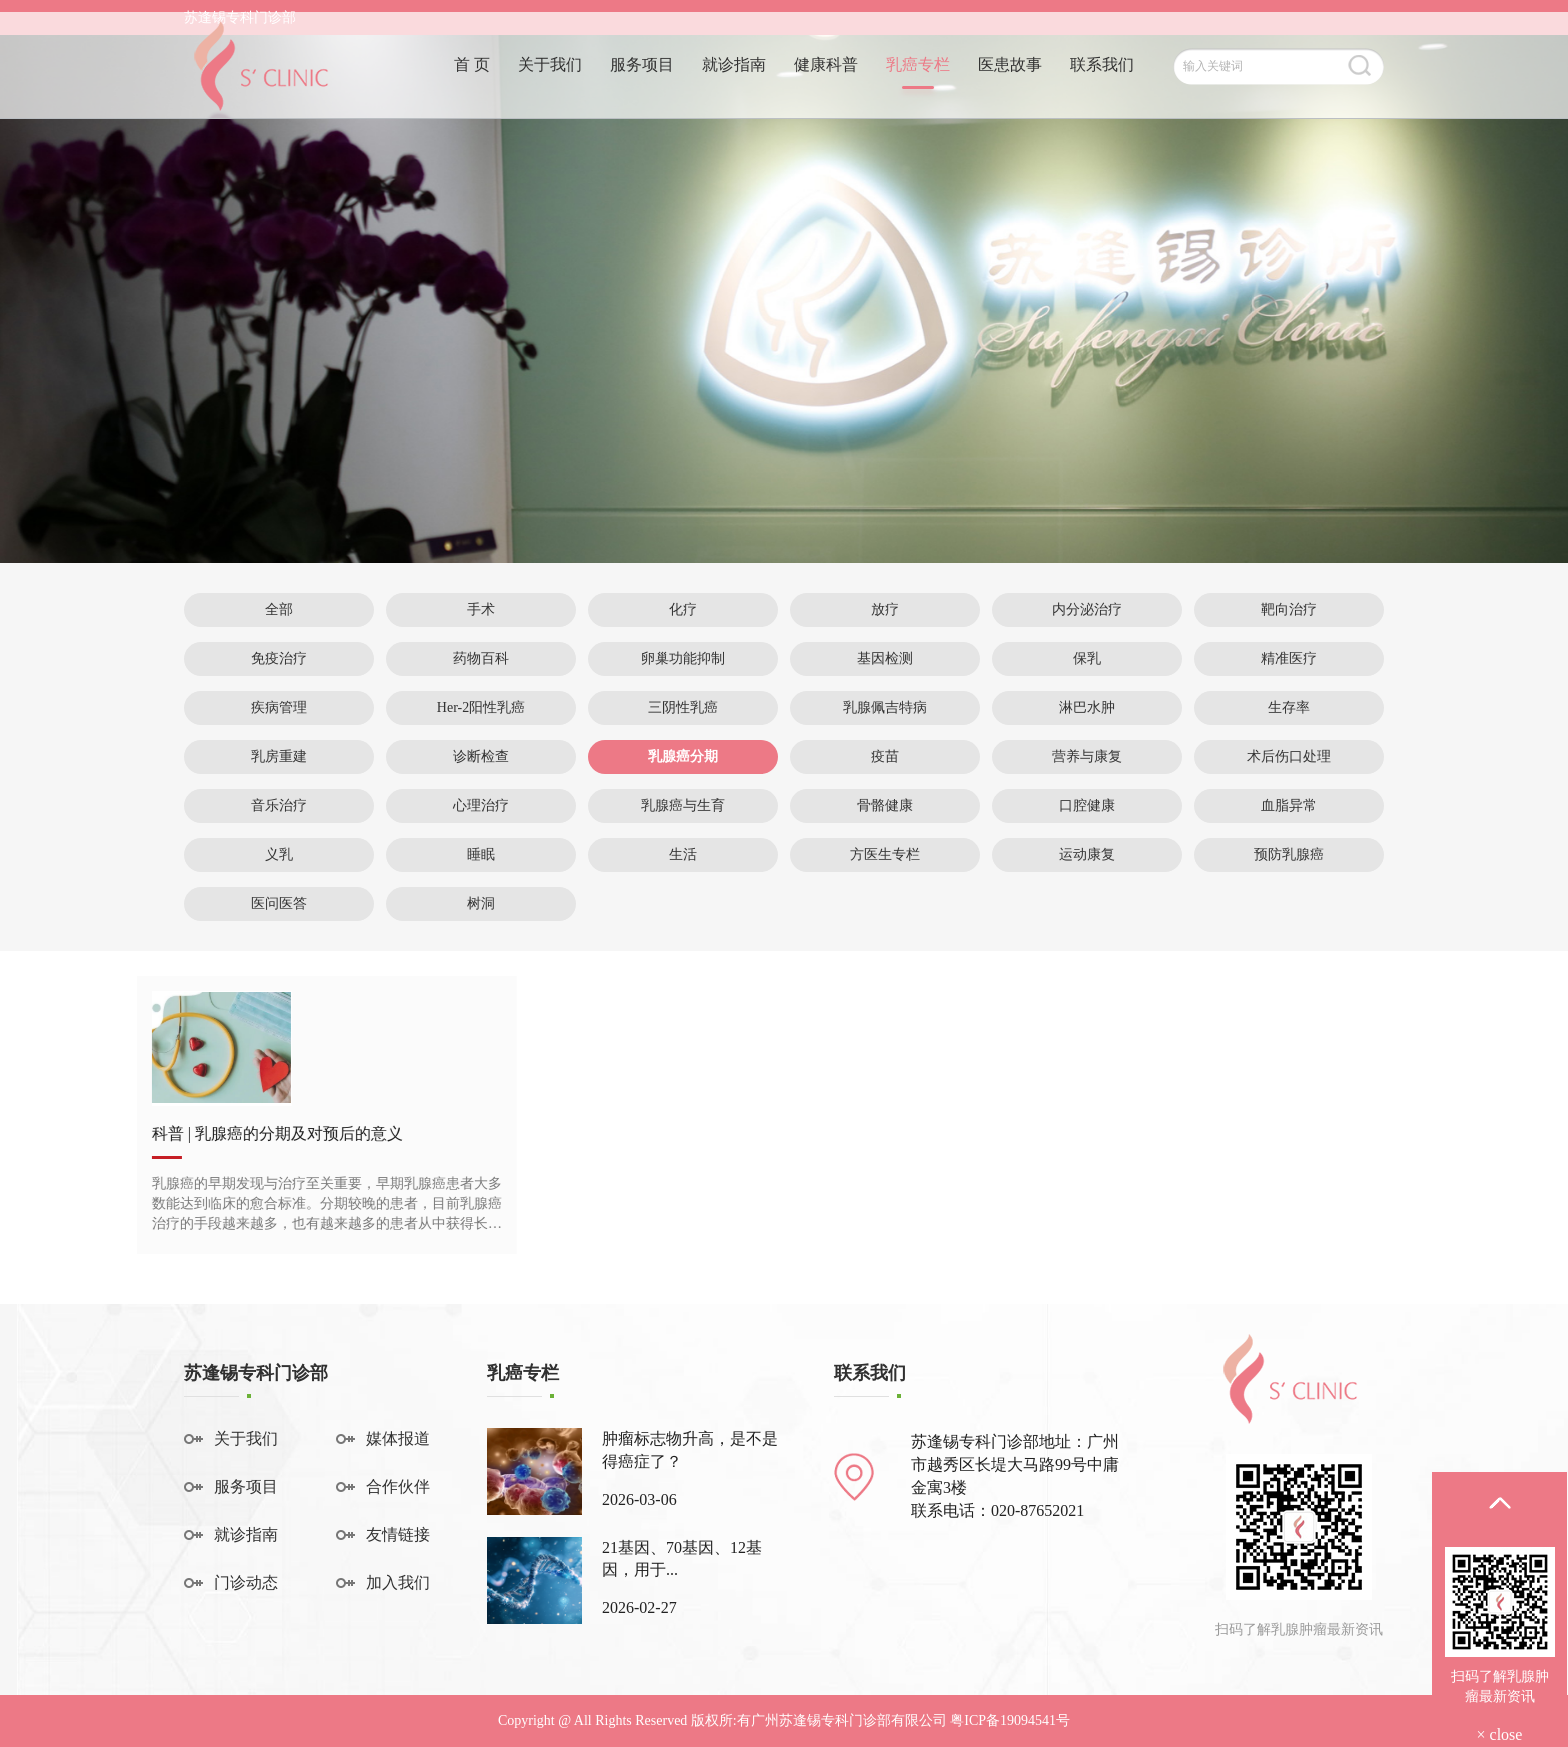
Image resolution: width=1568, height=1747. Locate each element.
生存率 (1289, 707)
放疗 (885, 609)
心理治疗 (481, 805)
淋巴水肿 (1087, 707)
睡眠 (481, 854)
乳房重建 (279, 756)
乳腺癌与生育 (683, 805)
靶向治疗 (1289, 609)
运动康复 (1087, 854)
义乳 (279, 854)
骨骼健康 (885, 805)
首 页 (472, 87)
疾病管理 (279, 707)
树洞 (481, 903)
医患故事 (1010, 87)
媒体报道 (398, 1438)
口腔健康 (1087, 805)
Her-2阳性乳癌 (481, 707)
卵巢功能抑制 (683, 658)
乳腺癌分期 (683, 756)
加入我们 (398, 1582)
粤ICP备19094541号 (1010, 1720)
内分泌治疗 (1087, 609)
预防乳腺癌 (1289, 854)
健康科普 (826, 87)
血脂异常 (1289, 805)
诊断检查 (481, 756)
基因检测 (885, 658)
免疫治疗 (279, 658)
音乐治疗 (279, 805)
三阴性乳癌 (683, 707)
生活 (683, 854)
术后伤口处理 (1289, 756)
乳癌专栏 (918, 87)
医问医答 (279, 903)
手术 (481, 609)
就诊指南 (734, 87)
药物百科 (481, 658)
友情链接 (398, 1534)
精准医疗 (1289, 658)
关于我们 (550, 87)
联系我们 (1102, 87)
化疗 (683, 609)
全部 (279, 609)
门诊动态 (246, 1582)
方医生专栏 (885, 854)
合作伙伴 (398, 1486)
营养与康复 (1087, 756)
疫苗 (885, 756)
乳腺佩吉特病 (885, 707)
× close (1500, 1734)
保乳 (1087, 658)
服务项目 (642, 87)
